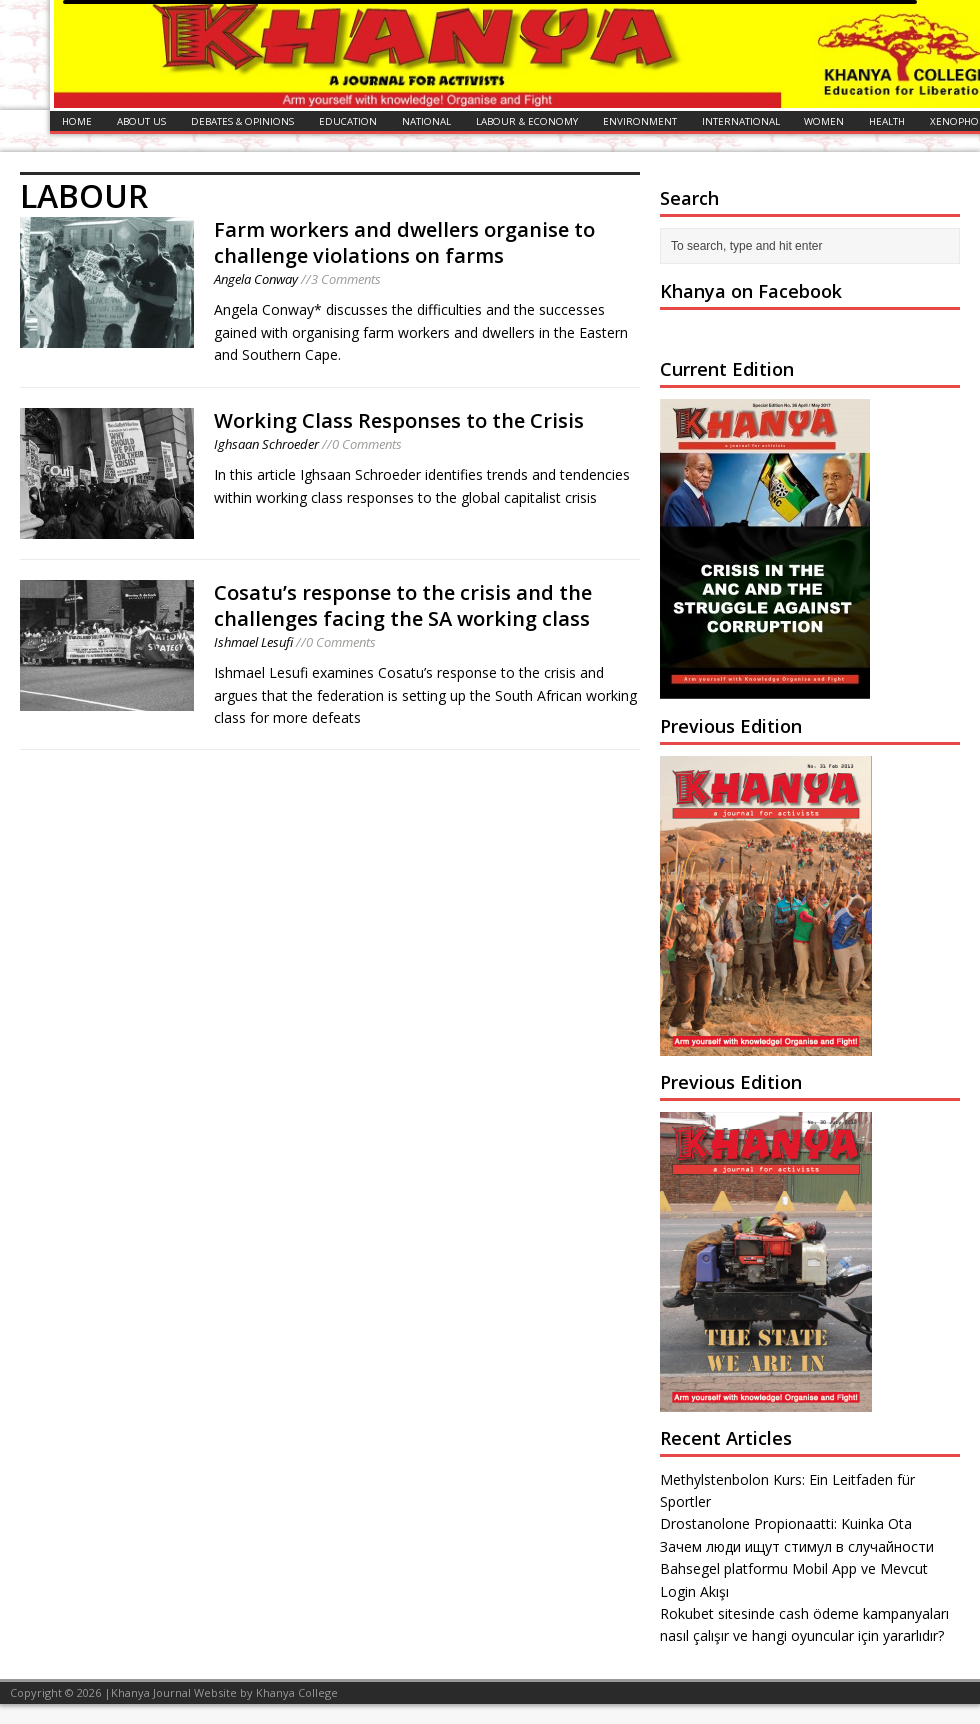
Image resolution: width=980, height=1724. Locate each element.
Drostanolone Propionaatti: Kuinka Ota (786, 1523)
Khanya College (297, 1692)
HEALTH (887, 121)
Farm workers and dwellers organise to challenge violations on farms (404, 242)
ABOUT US (141, 121)
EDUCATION (348, 121)
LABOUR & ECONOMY (527, 121)
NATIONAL (426, 121)
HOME (77, 121)
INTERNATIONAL (741, 121)
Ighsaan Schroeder (266, 444)
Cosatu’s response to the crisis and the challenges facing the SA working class (403, 605)
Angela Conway (256, 279)
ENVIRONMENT (640, 121)
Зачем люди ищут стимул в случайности (797, 1546)
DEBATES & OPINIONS (242, 121)
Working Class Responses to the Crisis (399, 420)
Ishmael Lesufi (253, 642)
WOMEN (824, 121)
